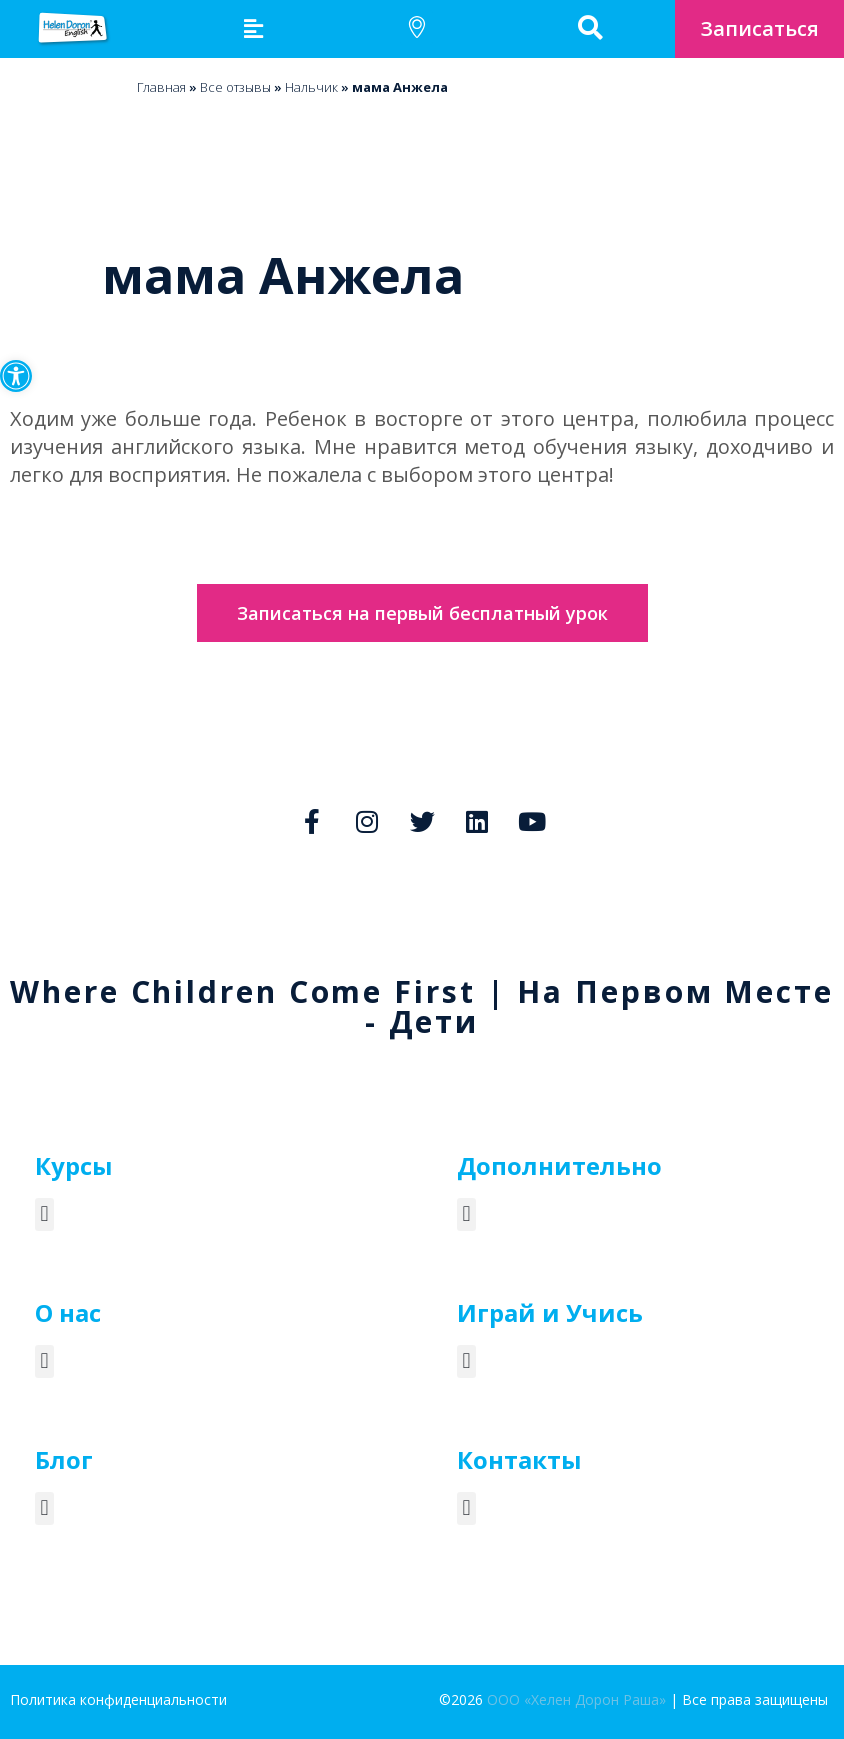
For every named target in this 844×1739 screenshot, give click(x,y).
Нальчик (311, 87)
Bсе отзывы (235, 87)
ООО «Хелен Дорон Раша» (576, 1699)
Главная (161, 87)
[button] (16, 376)
